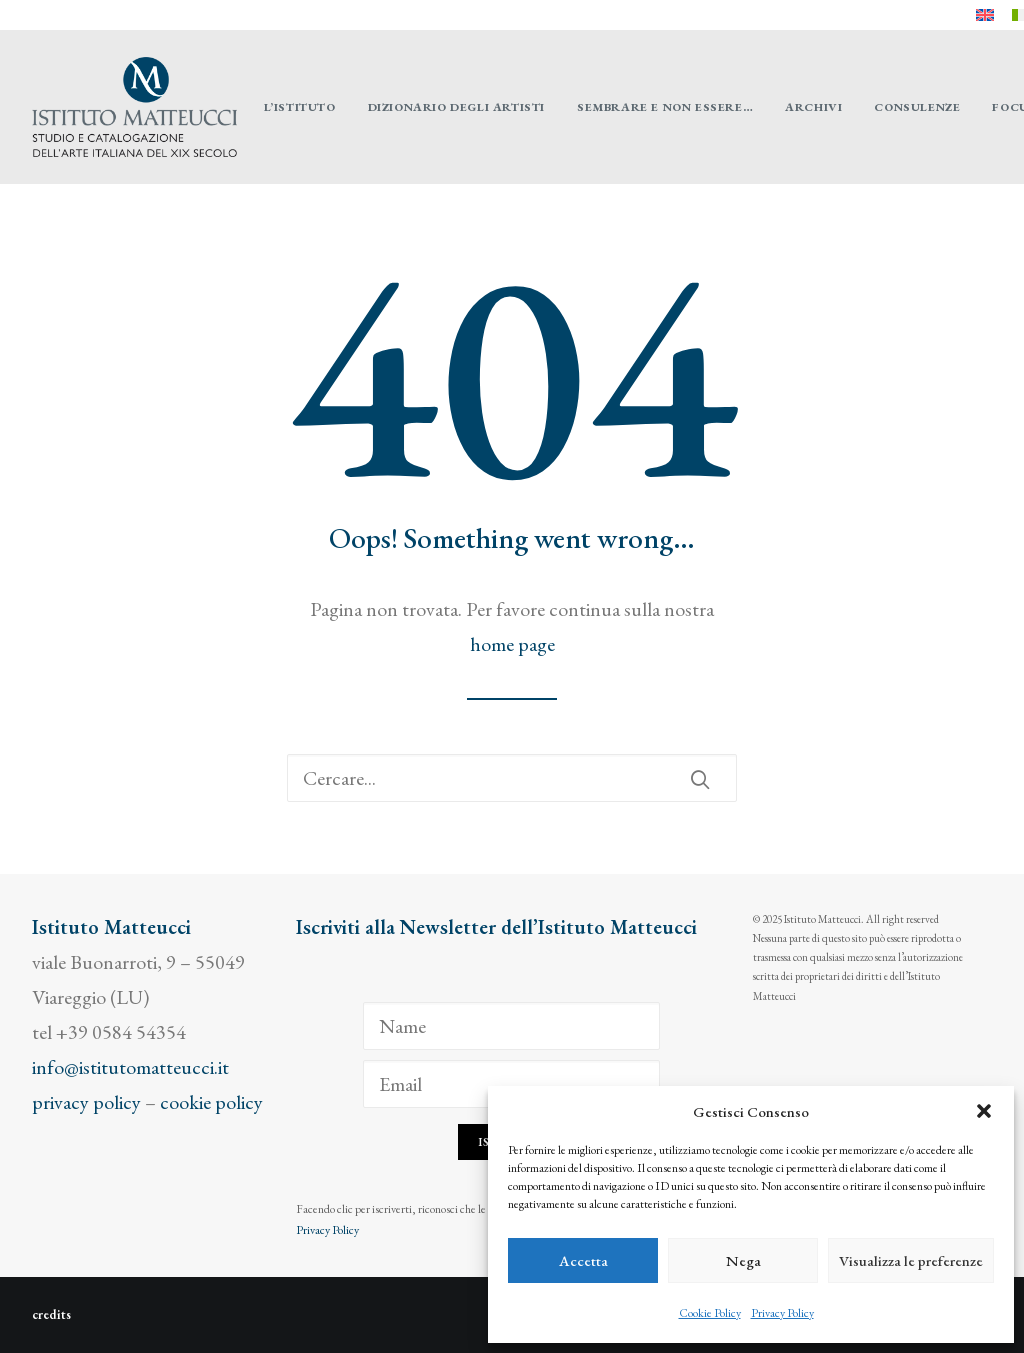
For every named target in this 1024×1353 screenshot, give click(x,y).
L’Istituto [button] (300, 107)
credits (51, 1314)
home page (512, 644)
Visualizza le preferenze (911, 1260)
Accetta (583, 1260)
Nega (743, 1260)
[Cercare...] (512, 778)
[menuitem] (985, 15)
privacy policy (86, 1102)
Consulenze (917, 107)
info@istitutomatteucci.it (130, 1067)
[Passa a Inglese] (985, 15)
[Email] (511, 1084)
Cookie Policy (710, 1313)
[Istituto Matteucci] (134, 107)
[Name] (511, 1026)
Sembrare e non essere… (665, 107)
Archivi (813, 107)
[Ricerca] (512, 778)
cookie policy (211, 1102)
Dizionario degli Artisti (456, 107)
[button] (984, 1111)
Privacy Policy (782, 1313)
